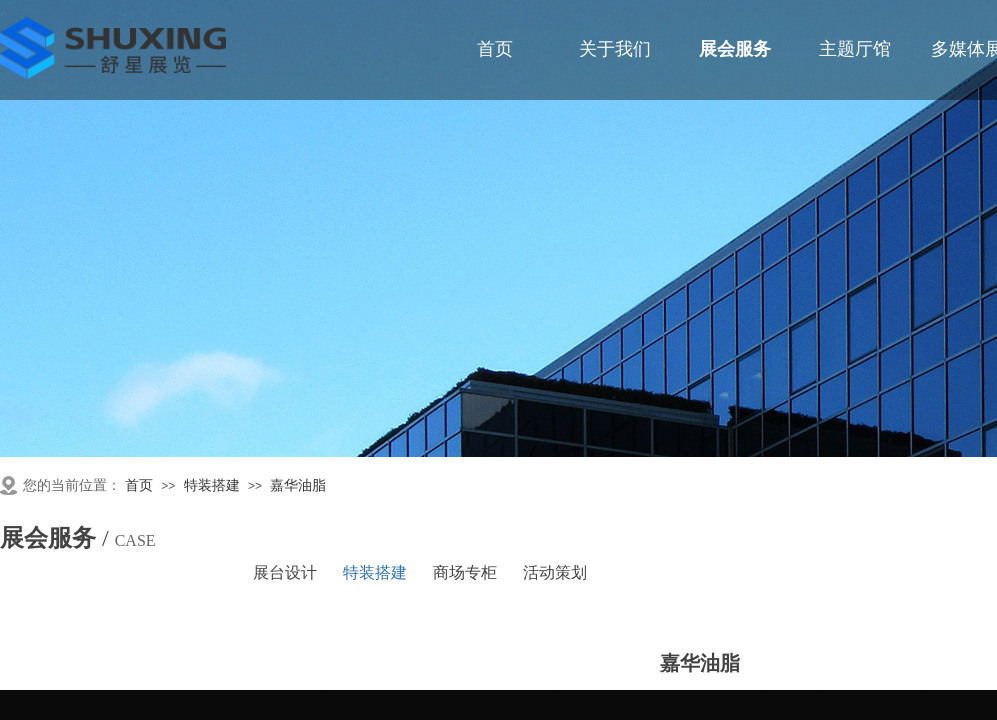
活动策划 (555, 572)
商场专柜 (465, 572)
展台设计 (285, 572)
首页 (139, 485)
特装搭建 (212, 485)
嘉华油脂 (298, 485)
